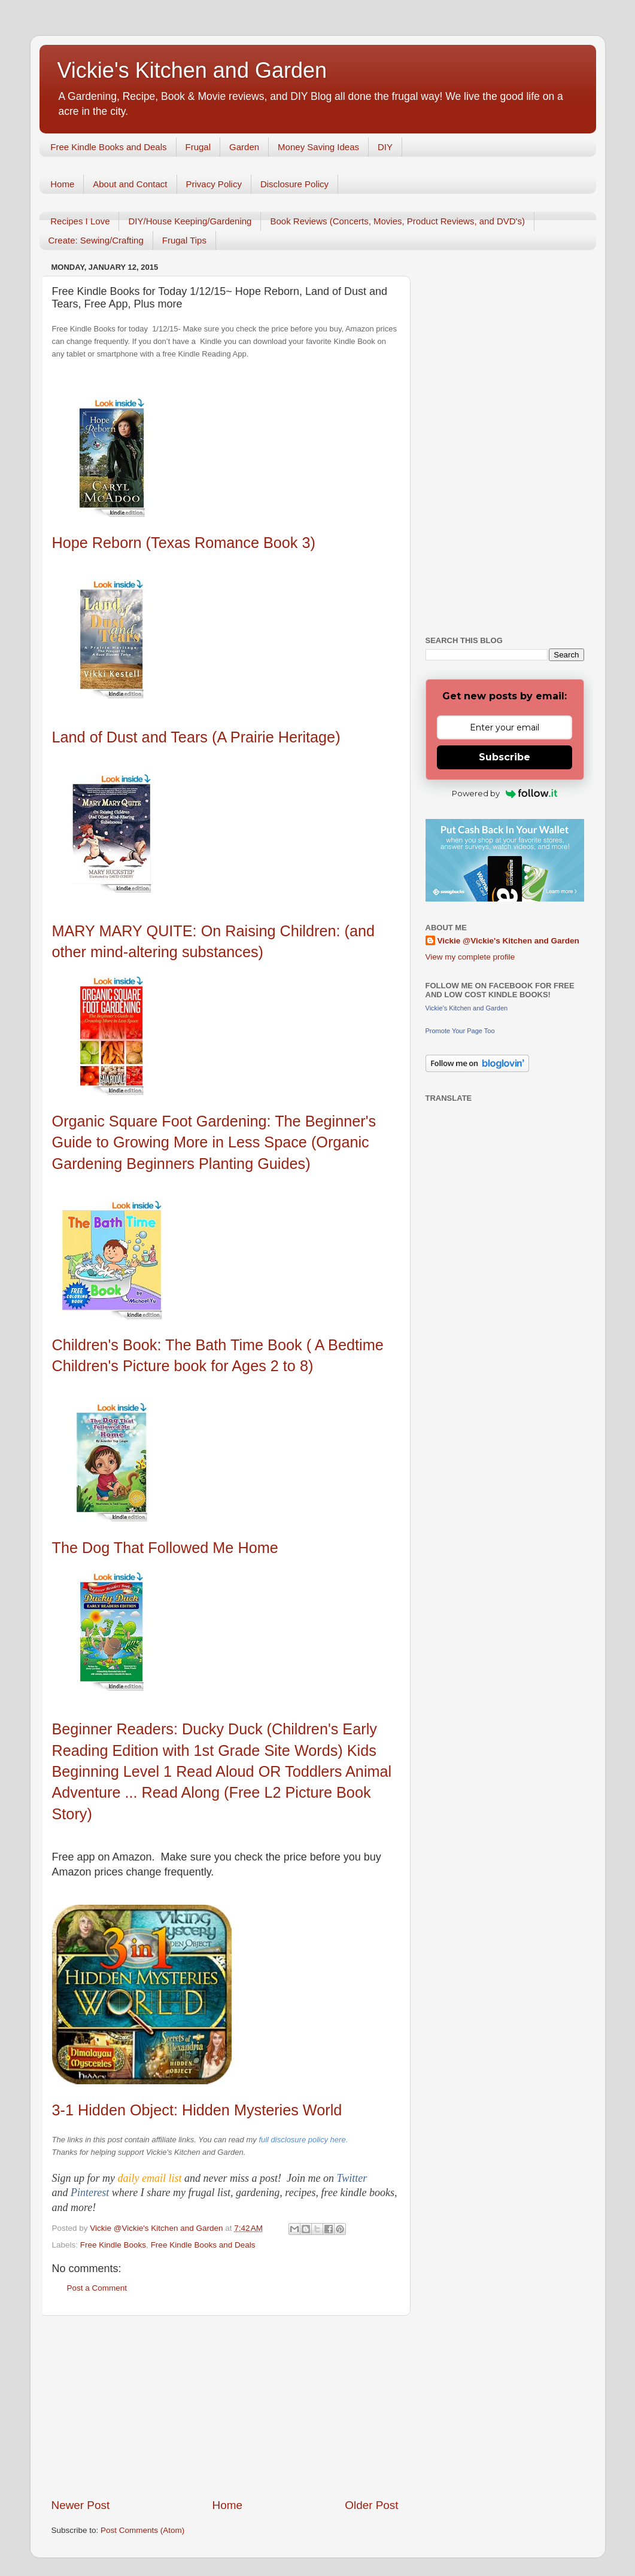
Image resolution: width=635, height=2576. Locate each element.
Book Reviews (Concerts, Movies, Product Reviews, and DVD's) (397, 221)
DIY (385, 147)
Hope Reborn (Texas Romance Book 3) (183, 542)
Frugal (198, 147)
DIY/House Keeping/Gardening (189, 221)
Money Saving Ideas (318, 147)
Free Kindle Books (113, 2244)
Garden (244, 147)
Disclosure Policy (294, 184)
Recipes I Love (80, 221)
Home (62, 184)
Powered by (505, 793)
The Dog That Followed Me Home (165, 1547)
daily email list (151, 2178)
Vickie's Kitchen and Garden (192, 70)
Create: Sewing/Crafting (96, 240)
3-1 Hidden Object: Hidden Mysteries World (197, 2110)
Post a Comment (97, 2287)
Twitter (351, 2178)
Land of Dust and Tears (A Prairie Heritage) (196, 737)
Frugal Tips (184, 240)
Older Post (371, 2505)
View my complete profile (470, 956)
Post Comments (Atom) (142, 2530)
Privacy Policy (214, 184)
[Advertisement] (225, 2406)
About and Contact (130, 184)
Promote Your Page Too (460, 1030)
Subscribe (504, 757)
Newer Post (80, 2505)
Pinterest (91, 2193)
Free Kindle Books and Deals (108, 147)
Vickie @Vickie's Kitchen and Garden (508, 940)
